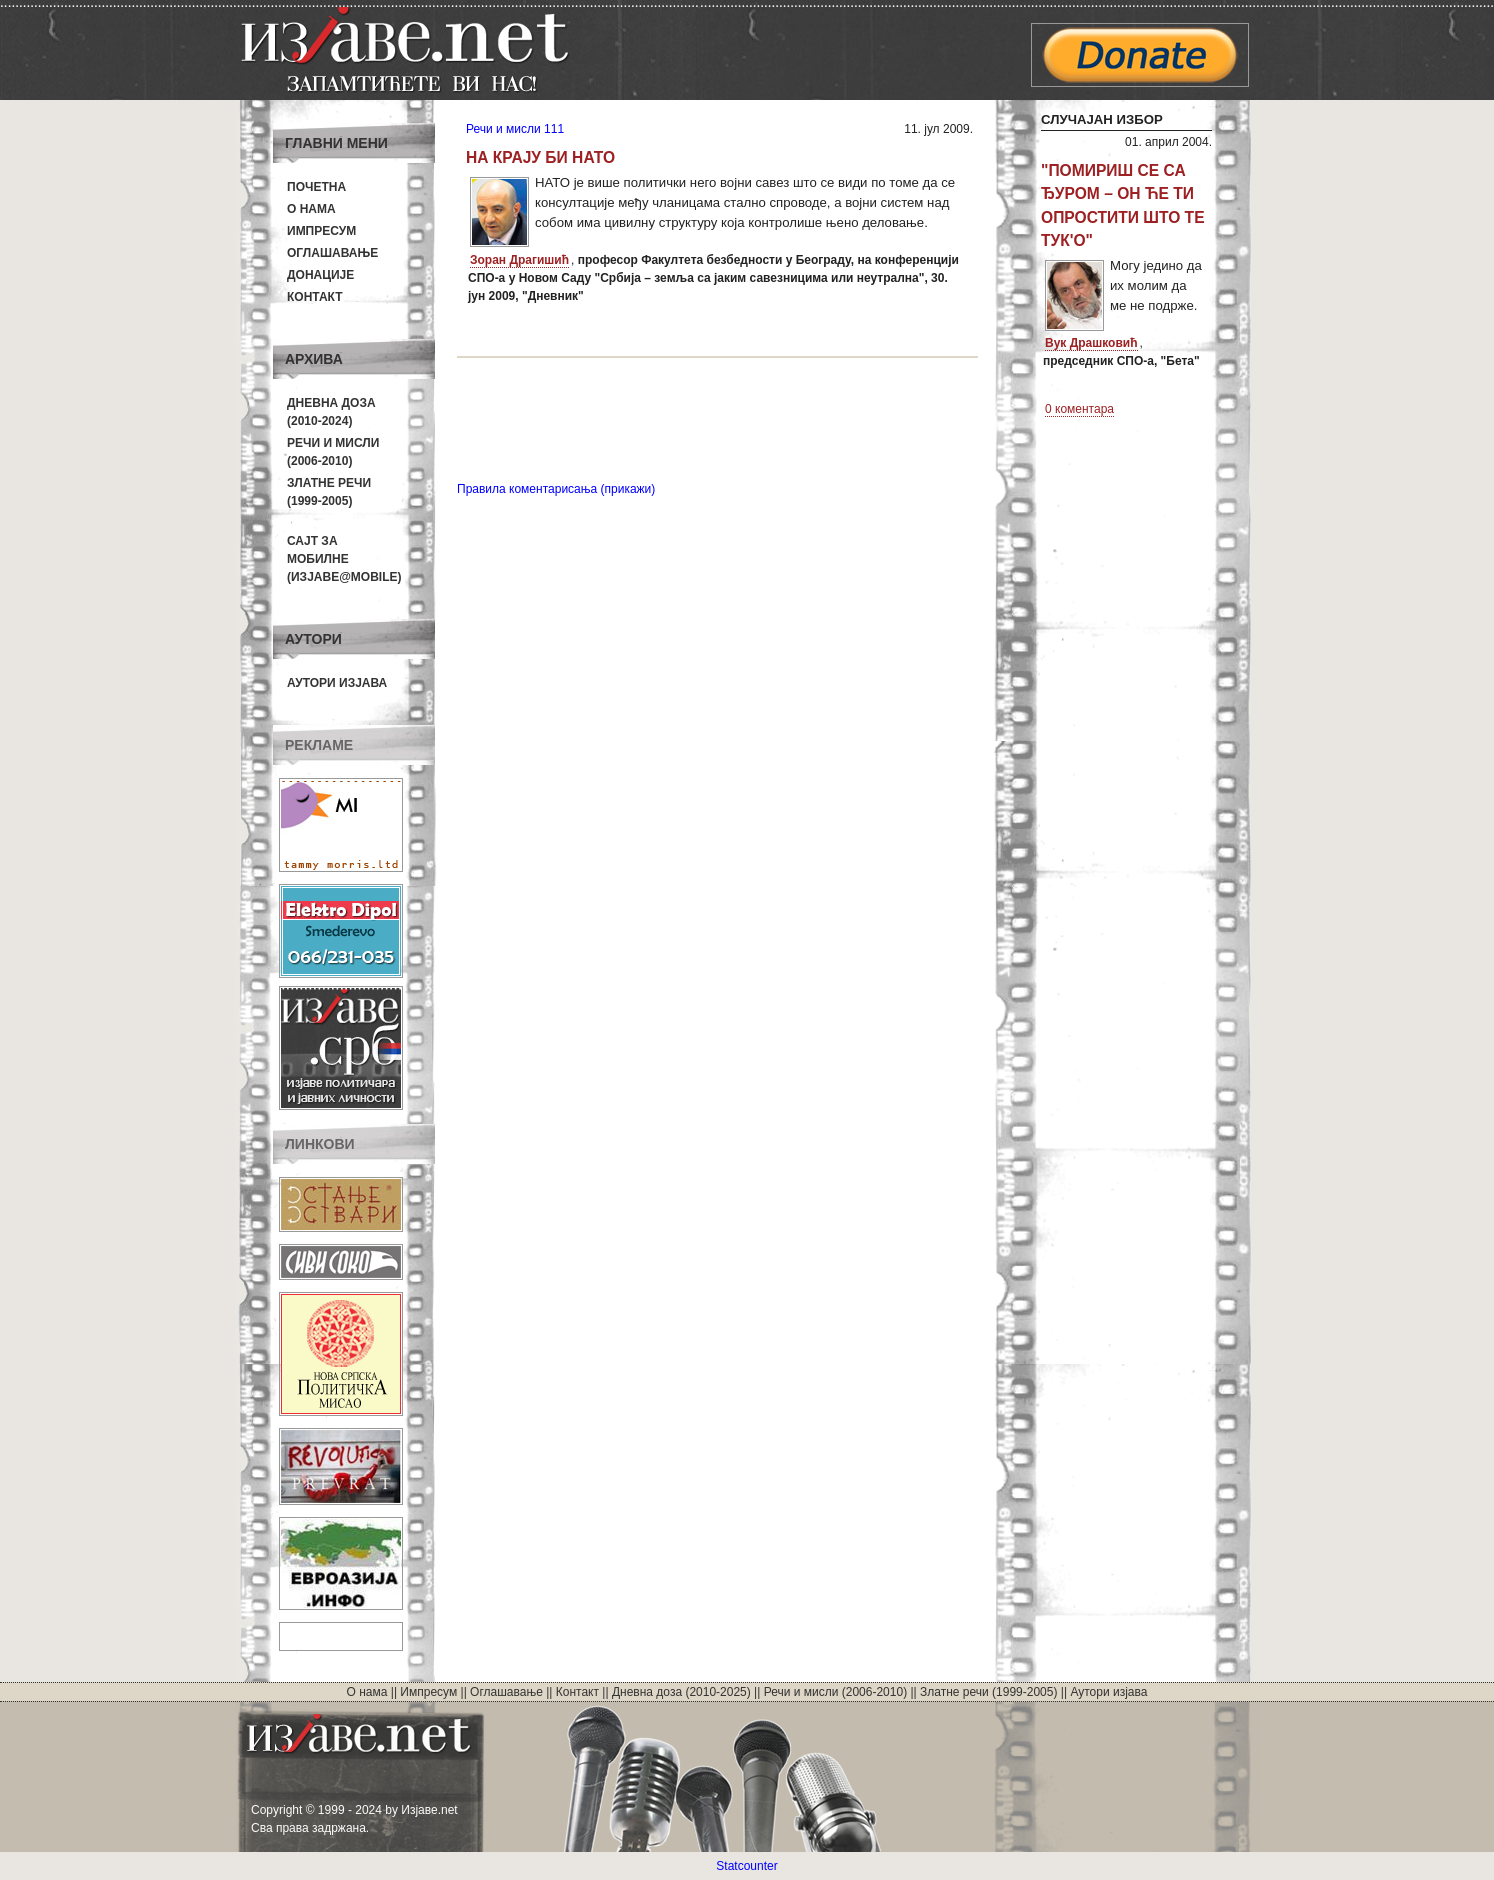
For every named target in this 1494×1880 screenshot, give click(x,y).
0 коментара (1079, 409)
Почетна (316, 187)
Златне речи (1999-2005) (988, 1692)
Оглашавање (332, 253)
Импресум (321, 231)
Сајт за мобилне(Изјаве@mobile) (344, 559)
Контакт (315, 297)
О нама (311, 209)
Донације (320, 275)
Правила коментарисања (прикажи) (556, 489)
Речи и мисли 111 (515, 129)
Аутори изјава (337, 683)
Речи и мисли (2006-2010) (835, 1692)
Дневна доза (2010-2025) (681, 1692)
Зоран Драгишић (519, 260)
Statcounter (746, 1866)
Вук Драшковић (1091, 343)
